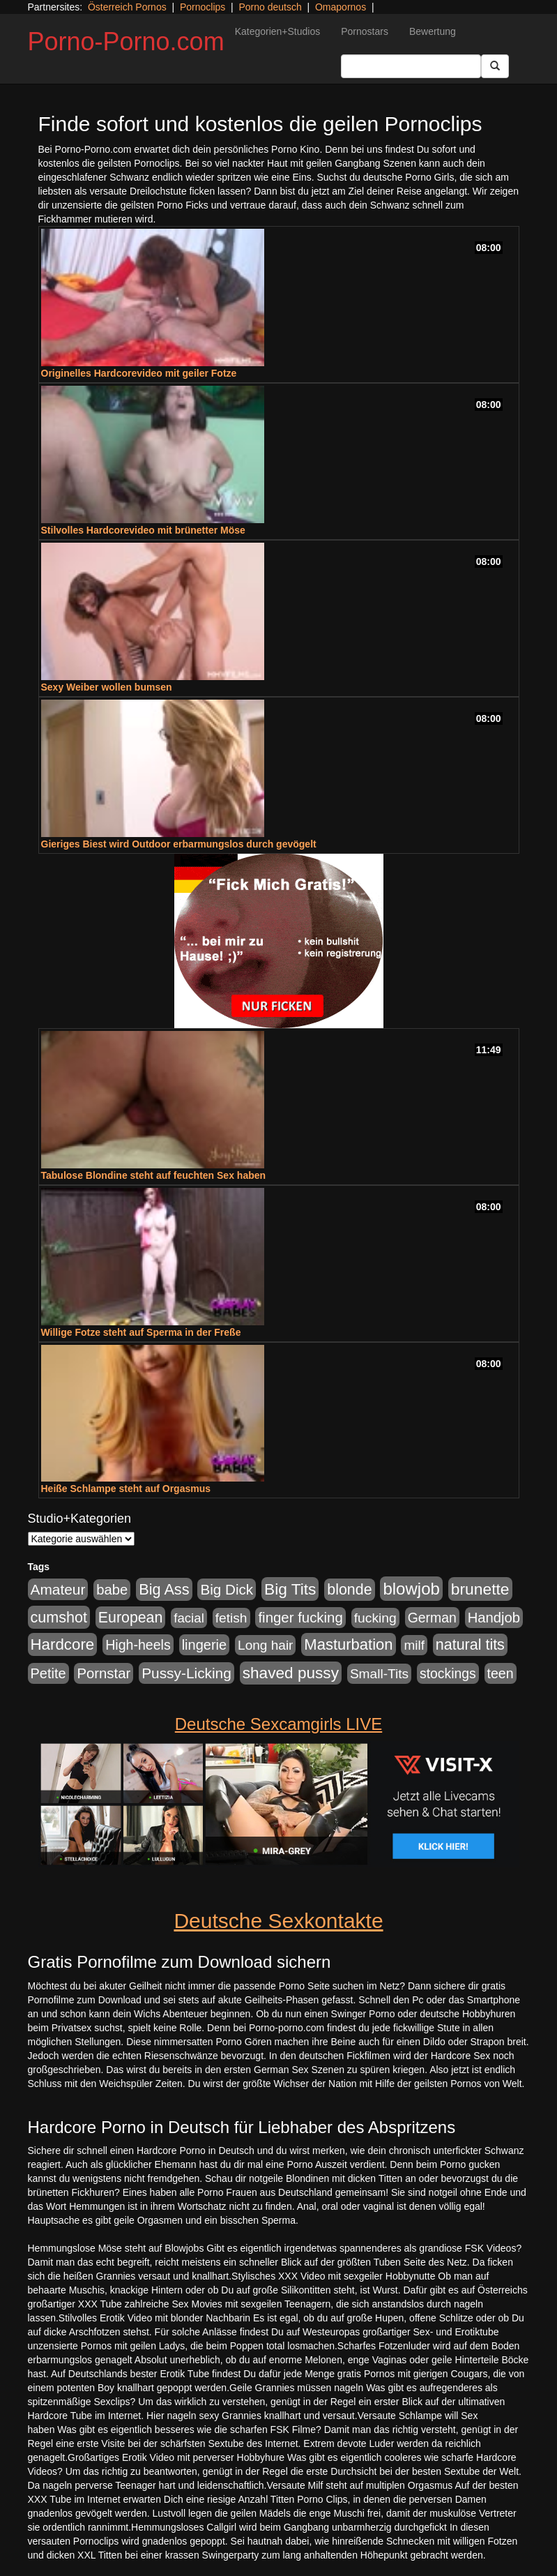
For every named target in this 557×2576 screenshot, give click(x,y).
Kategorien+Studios (278, 31)
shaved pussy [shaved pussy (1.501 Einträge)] (291, 1673)
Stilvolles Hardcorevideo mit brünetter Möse (143, 530)
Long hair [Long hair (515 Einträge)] (265, 1645)
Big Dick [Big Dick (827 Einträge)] (226, 1589)
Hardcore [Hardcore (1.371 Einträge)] (63, 1644)
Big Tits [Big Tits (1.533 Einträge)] (290, 1589)
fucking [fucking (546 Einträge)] (375, 1618)
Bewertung (432, 31)
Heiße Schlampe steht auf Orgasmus (126, 1488)
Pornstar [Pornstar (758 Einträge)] (103, 1673)
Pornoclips (202, 7)
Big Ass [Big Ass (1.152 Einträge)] (164, 1589)
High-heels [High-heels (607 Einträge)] (138, 1644)
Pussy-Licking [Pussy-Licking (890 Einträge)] (186, 1673)
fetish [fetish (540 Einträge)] (231, 1618)
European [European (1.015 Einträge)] (130, 1617)
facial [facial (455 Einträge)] (189, 1618)
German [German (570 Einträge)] (432, 1617)
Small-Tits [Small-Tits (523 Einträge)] (379, 1673)
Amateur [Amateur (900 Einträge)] (58, 1589)
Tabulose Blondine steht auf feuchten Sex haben (153, 1175)
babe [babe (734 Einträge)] (112, 1589)
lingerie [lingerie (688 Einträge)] (204, 1644)
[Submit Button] (495, 66)
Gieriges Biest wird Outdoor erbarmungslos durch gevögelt (178, 844)
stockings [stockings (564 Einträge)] (448, 1673)
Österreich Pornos (127, 7)
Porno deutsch (269, 7)
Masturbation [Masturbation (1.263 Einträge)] (348, 1644)
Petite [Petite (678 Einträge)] (48, 1673)
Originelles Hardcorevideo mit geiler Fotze (139, 373)
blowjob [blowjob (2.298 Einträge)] (411, 1588)
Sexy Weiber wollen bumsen (106, 687)
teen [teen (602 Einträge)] (500, 1673)
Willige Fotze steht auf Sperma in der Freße (141, 1332)
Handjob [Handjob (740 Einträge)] (494, 1617)
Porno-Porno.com (126, 41)
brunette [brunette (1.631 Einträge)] (480, 1589)
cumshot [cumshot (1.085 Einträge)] (59, 1617)
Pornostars (364, 31)
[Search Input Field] (411, 66)
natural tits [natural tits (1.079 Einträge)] (470, 1644)
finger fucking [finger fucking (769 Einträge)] (300, 1617)
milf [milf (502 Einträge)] (414, 1645)
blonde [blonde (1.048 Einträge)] (349, 1589)
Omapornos (340, 7)
